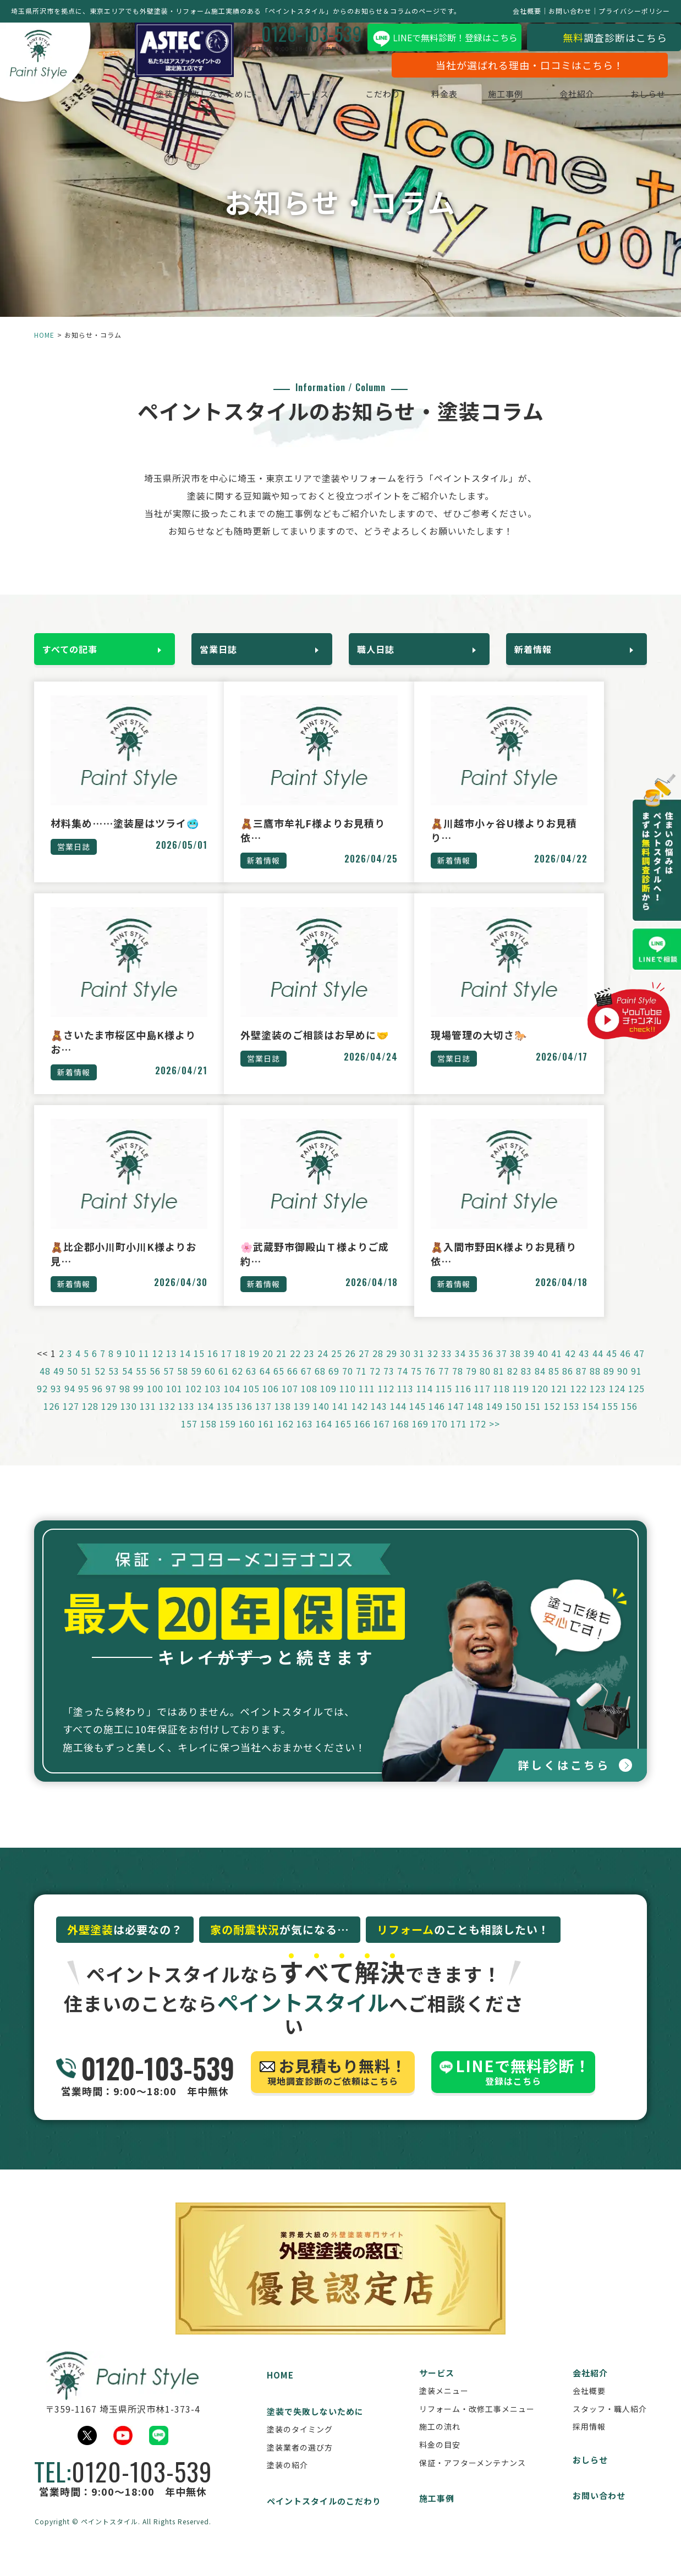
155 (610, 1421)
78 (457, 1386)
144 (398, 1421)
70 (347, 1386)
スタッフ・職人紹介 (610, 2425)
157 (189, 1439)
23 (309, 1368)
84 (540, 1386)
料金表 (433, 96)
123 (598, 1403)
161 (266, 1439)
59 (196, 1386)
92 (42, 1403)
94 (69, 1403)
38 (515, 1368)
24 (322, 1368)
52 (100, 1386)
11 (144, 1368)
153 (571, 1421)
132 (167, 1421)
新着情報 (538, 646)
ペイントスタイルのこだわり (324, 2518)
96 (97, 1403)
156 (629, 1421)
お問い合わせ (569, 10)
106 (270, 1403)
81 (498, 1386)
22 (295, 1368)
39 (529, 1368)
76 (430, 1386)
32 (432, 1368)
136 (244, 1421)
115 (444, 1403)
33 (446, 1368)
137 (263, 1421)
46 (625, 1368)
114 (424, 1403)
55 (141, 1386)
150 (514, 1421)
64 (265, 1386)
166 (362, 1439)
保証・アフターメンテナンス (472, 2479)
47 (639, 1368)
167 (382, 1439)
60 (210, 1386)
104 (232, 1403)
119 (521, 1403)
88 (595, 1386)
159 (227, 1439)
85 (553, 1386)
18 (240, 1368)
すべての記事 (75, 646)
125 (636, 1403)
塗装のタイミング (300, 2446)
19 (254, 1368)
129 (109, 1421)
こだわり (371, 96)
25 (336, 1368)
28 (377, 1368)
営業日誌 (224, 646)
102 (193, 1403)
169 (420, 1439)
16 (212, 1368)
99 (138, 1403)
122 (578, 1403)
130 (128, 1421)
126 (51, 1421)
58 (182, 1386)
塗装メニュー (444, 2408)
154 (591, 1421)
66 (292, 1386)
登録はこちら (513, 2090)
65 (278, 1386)
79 (471, 1386)
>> (494, 1439)
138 (282, 1421)
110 (347, 1403)
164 (324, 1439)
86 (567, 1386)
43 (584, 1368)
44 (597, 1368)
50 (72, 1386)
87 (581, 1386)
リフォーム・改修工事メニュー (477, 2425)
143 (379, 1421)
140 (321, 1421)
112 (386, 1403)
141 (340, 1421)
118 (501, 1403)
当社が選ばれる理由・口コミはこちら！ (519, 68)
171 (459, 1439)
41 (556, 1368)
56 (155, 1386)
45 (611, 1368)
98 (124, 1403)
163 (304, 1439)
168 (401, 1439)
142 (360, 1421)
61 (223, 1386)
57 (168, 1386)
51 (86, 1386)
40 (542, 1368)
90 (622, 1386)
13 (171, 1368)
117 (482, 1403)
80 (485, 1386)
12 (157, 1368)
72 (375, 1386)
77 (443, 1386)
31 (419, 1368)
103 (213, 1403)
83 (526, 1386)
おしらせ (637, 96)
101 (174, 1403)
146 (437, 1421)
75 (416, 1386)
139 (302, 1421)
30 (405, 1368)
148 (475, 1421)
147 (456, 1421)
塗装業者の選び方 (300, 2464)
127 (71, 1421)
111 (367, 1403)
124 (617, 1403)
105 (251, 1403)
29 (391, 1368)
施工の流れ (439, 2443)
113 (405, 1403)
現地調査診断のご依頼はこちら (333, 2090)
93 (56, 1403)
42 (570, 1368)
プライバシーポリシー (634, 10)
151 (533, 1421)
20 (267, 1368)
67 (306, 1386)
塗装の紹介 (287, 2482)
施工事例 (494, 96)
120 (540, 1403)
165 (343, 1439)
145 (417, 1421)
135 (225, 1421)
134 (205, 1421)
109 (328, 1403)
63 (251, 1386)
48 (45, 1386)
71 (361, 1386)
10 (130, 1368)
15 (199, 1368)
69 (333, 1386)
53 (113, 1386)
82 (512, 1386)
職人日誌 (381, 646)
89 (608, 1386)
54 (127, 1386)
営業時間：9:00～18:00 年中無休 (145, 2090)
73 (388, 1386)
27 (364, 1368)
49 (58, 1386)
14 (185, 1368)
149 (494, 1421)
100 (155, 1403)
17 (226, 1368)
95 (83, 1403)
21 (281, 1368)
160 (247, 1439)
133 (186, 1421)
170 (439, 1439)
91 (636, 1386)
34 (460, 1368)
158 (208, 1439)
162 (285, 1439)
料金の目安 (439, 2462)
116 (463, 1403)
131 (148, 1421)
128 (90, 1421)
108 (309, 1403)
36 (487, 1368)
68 (320, 1386)
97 (111, 1403)
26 (350, 1368)
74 (402, 1386)
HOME (44, 334)
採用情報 (589, 2443)
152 (552, 1421)
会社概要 (527, 10)
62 (237, 1386)
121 (559, 1403)
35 (474, 1368)
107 (290, 1403)
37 (501, 1368)
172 (478, 1439)
